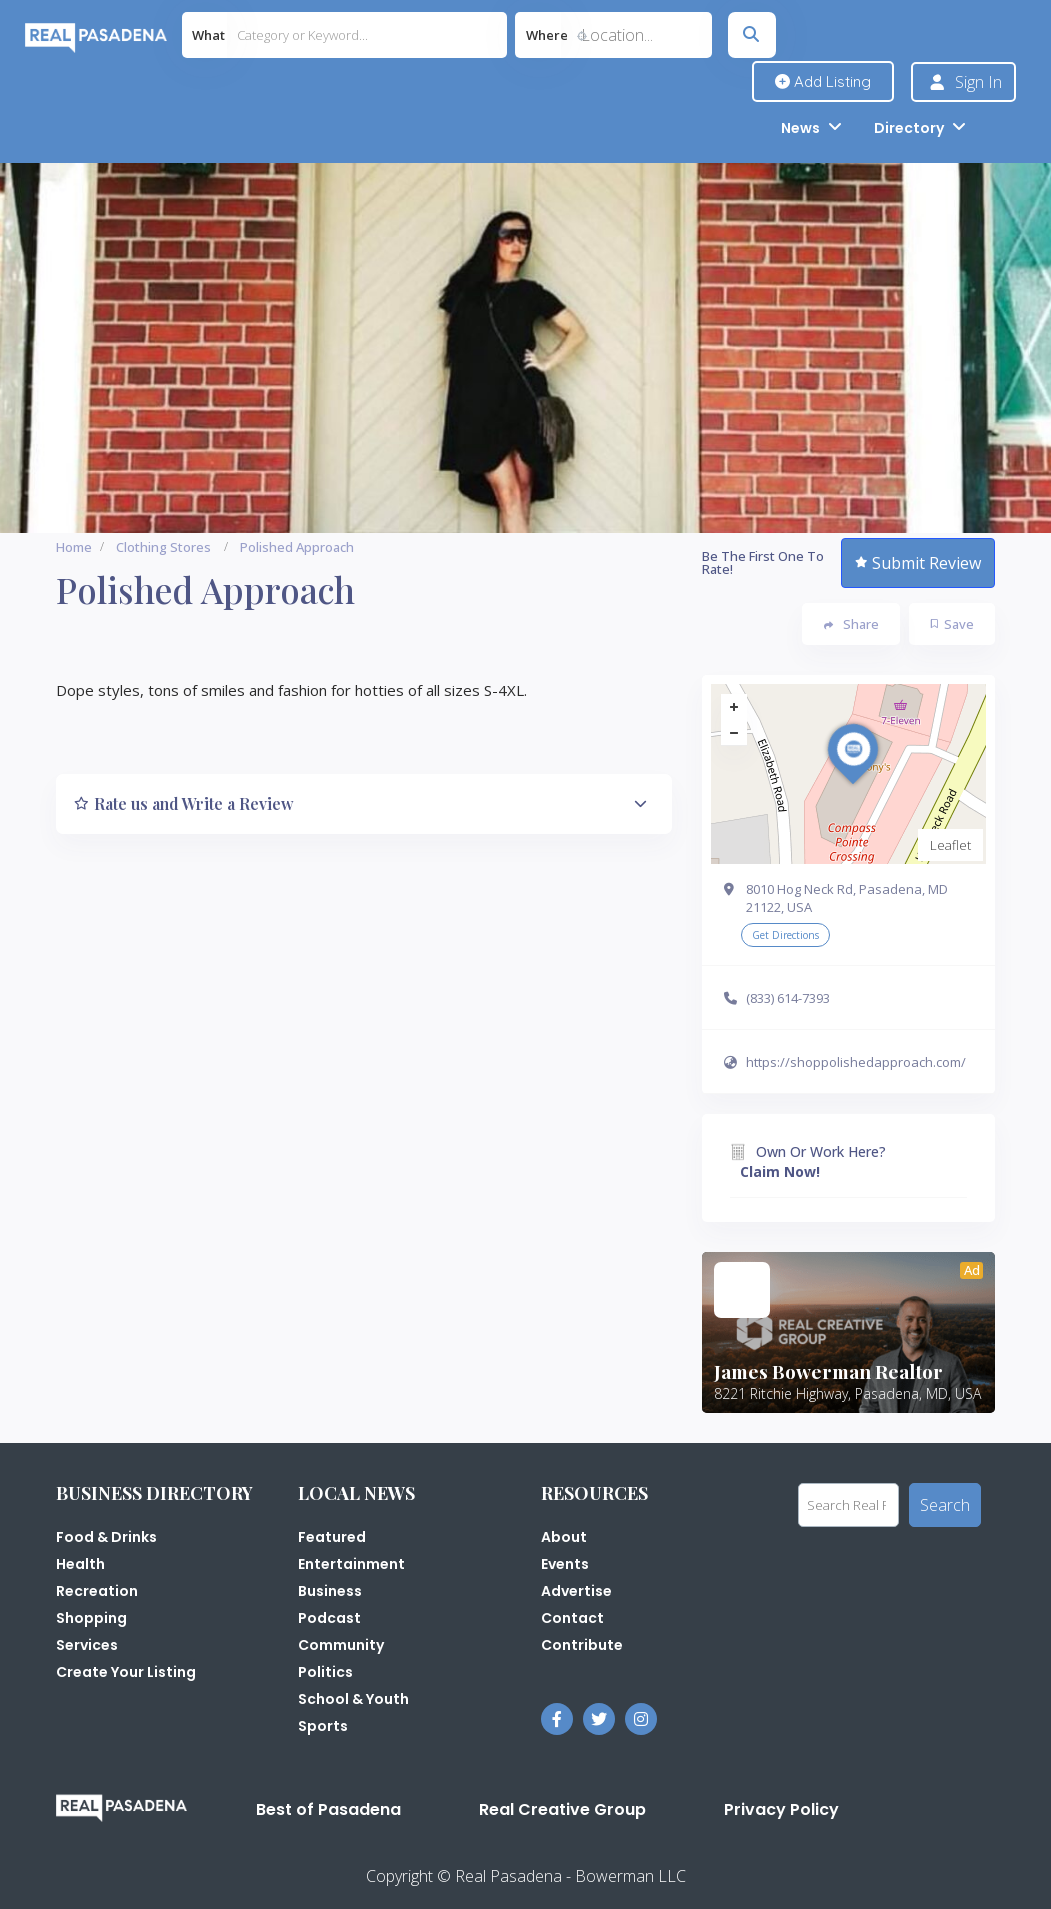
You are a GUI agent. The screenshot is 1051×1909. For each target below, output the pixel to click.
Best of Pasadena (328, 1809)
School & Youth (353, 1699)
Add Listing (823, 81)
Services (87, 1645)
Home (74, 547)
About (564, 1537)
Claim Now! (780, 1171)
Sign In (978, 82)
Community (341, 1645)
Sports (323, 1726)
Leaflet (950, 845)
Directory (909, 128)
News (800, 128)
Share (851, 624)
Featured (332, 1537)
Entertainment (351, 1564)
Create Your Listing (126, 1672)
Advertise (576, 1591)
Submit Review (918, 563)
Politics (325, 1672)
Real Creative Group (562, 1809)
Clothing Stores (163, 547)
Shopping (91, 1618)
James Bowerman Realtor (828, 1371)
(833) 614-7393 (788, 998)
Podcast (329, 1618)
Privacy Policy (781, 1809)
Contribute (582, 1645)
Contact (572, 1618)
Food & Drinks (106, 1537)
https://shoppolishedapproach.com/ (856, 1062)
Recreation (97, 1591)
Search (945, 1505)
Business (330, 1591)
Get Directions (785, 935)
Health (80, 1564)
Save (952, 624)
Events (565, 1564)
